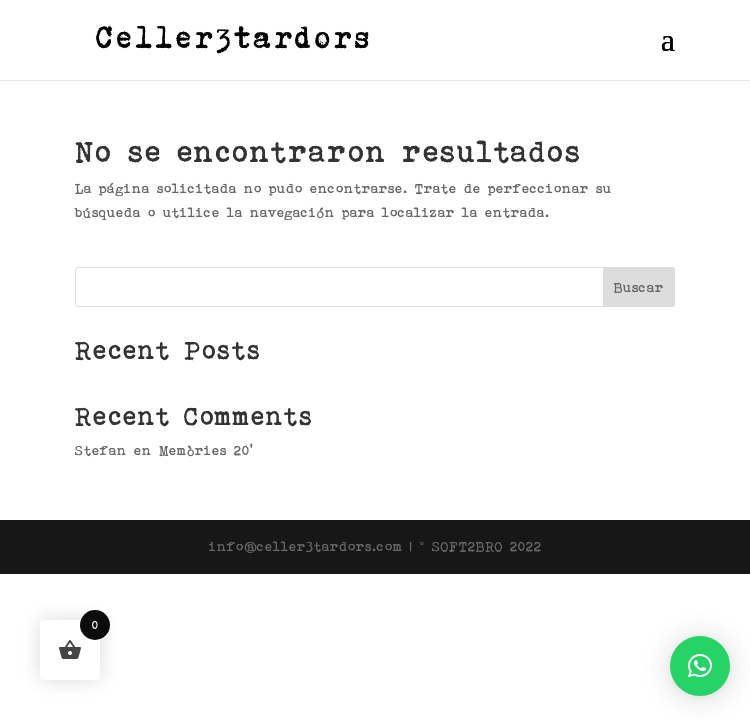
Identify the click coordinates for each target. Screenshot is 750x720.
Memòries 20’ (206, 450)
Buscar (639, 287)
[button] (700, 666)
